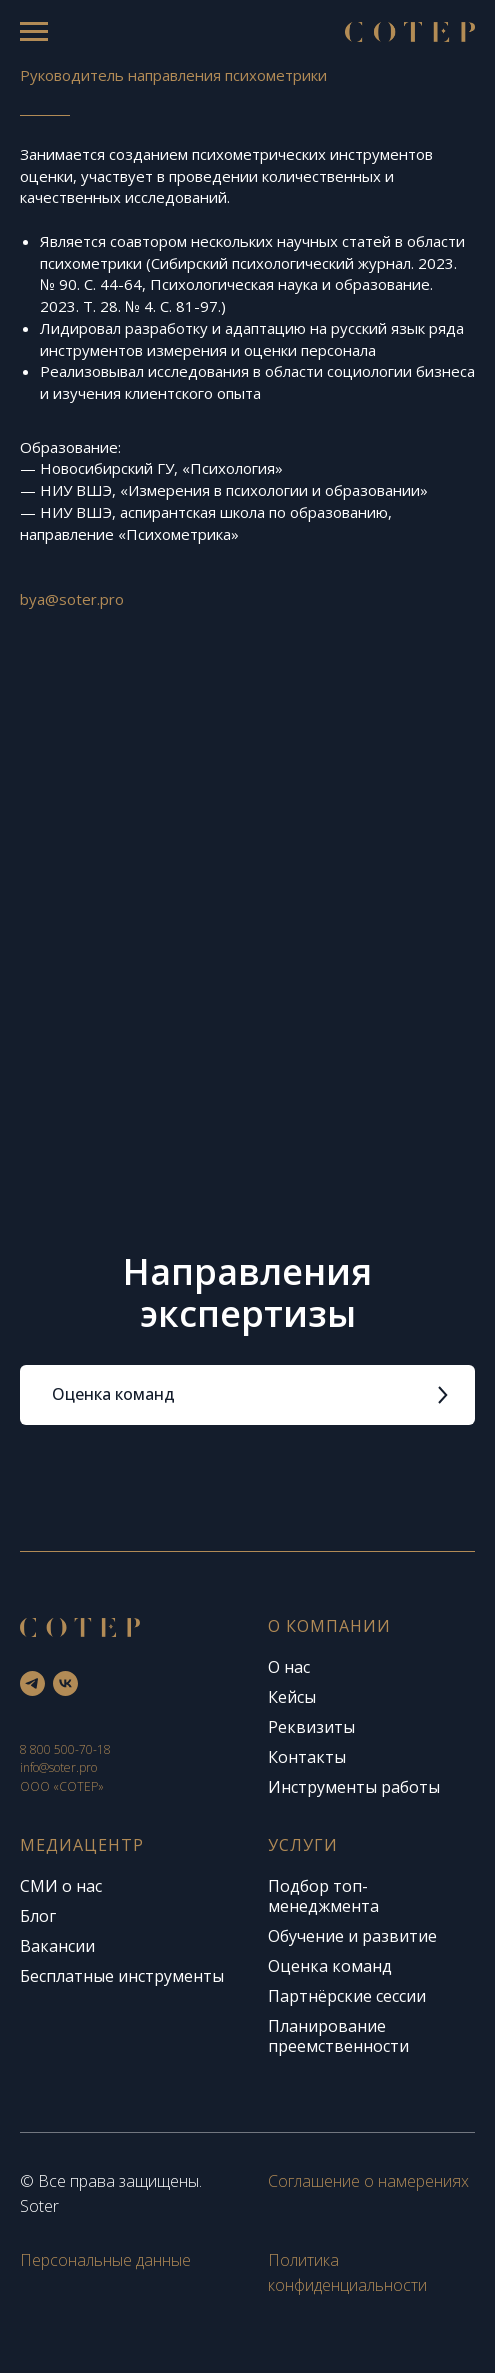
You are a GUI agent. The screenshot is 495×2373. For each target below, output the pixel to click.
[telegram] (32, 1683)
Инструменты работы (354, 1787)
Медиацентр (82, 1845)
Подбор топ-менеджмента (323, 1896)
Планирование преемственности (338, 2036)
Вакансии (57, 1946)
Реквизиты (311, 1727)
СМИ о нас (61, 1886)
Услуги (303, 1845)
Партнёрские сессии (347, 1996)
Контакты (307, 1757)
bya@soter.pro (72, 599)
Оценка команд (330, 1966)
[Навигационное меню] (34, 32)
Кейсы (292, 1697)
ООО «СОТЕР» (62, 1786)
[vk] (65, 1683)
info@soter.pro (58, 1767)
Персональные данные (105, 2260)
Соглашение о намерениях (368, 2181)
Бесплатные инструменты (122, 1976)
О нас (289, 1667)
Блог (38, 1916)
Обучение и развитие (352, 1936)
